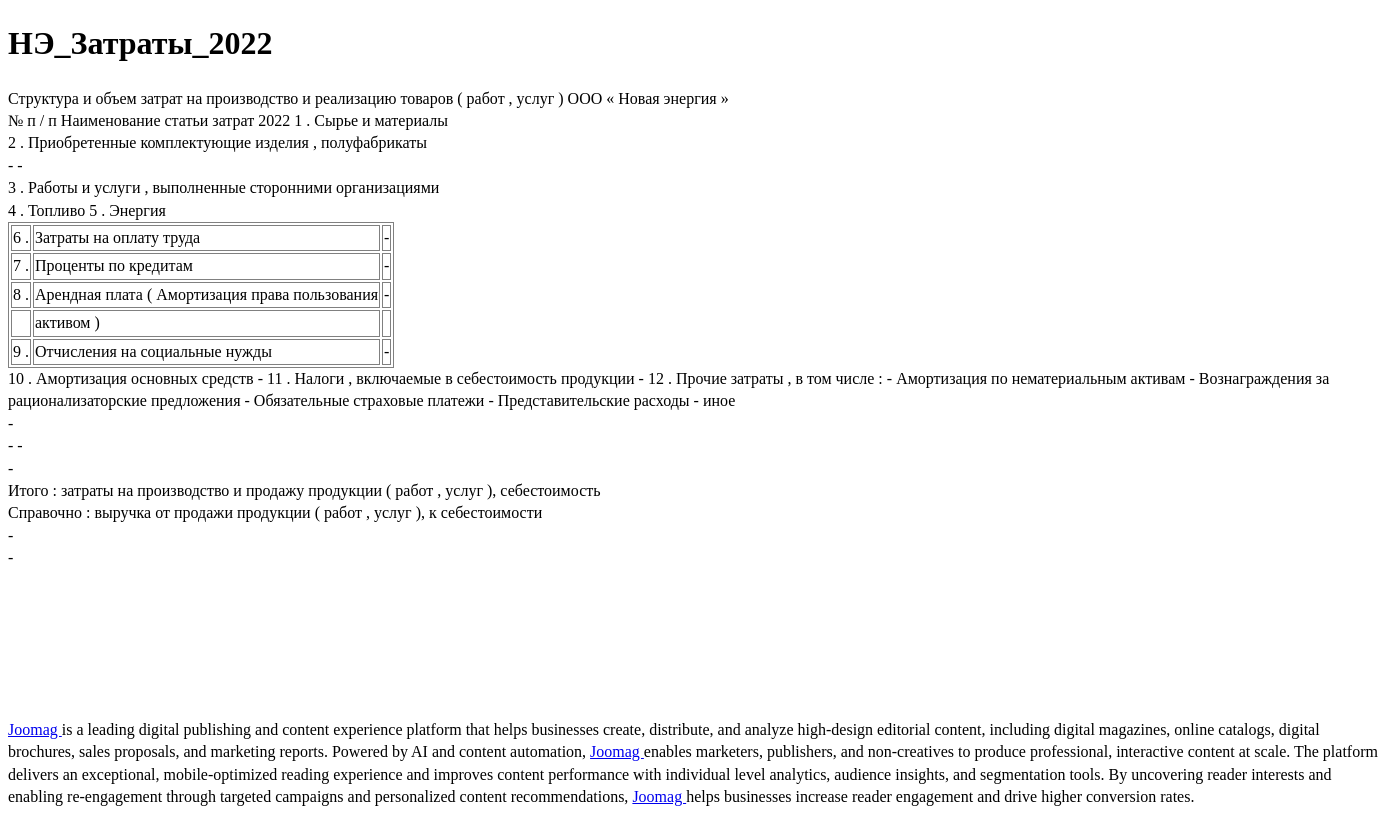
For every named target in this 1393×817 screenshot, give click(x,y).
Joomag (35, 729)
